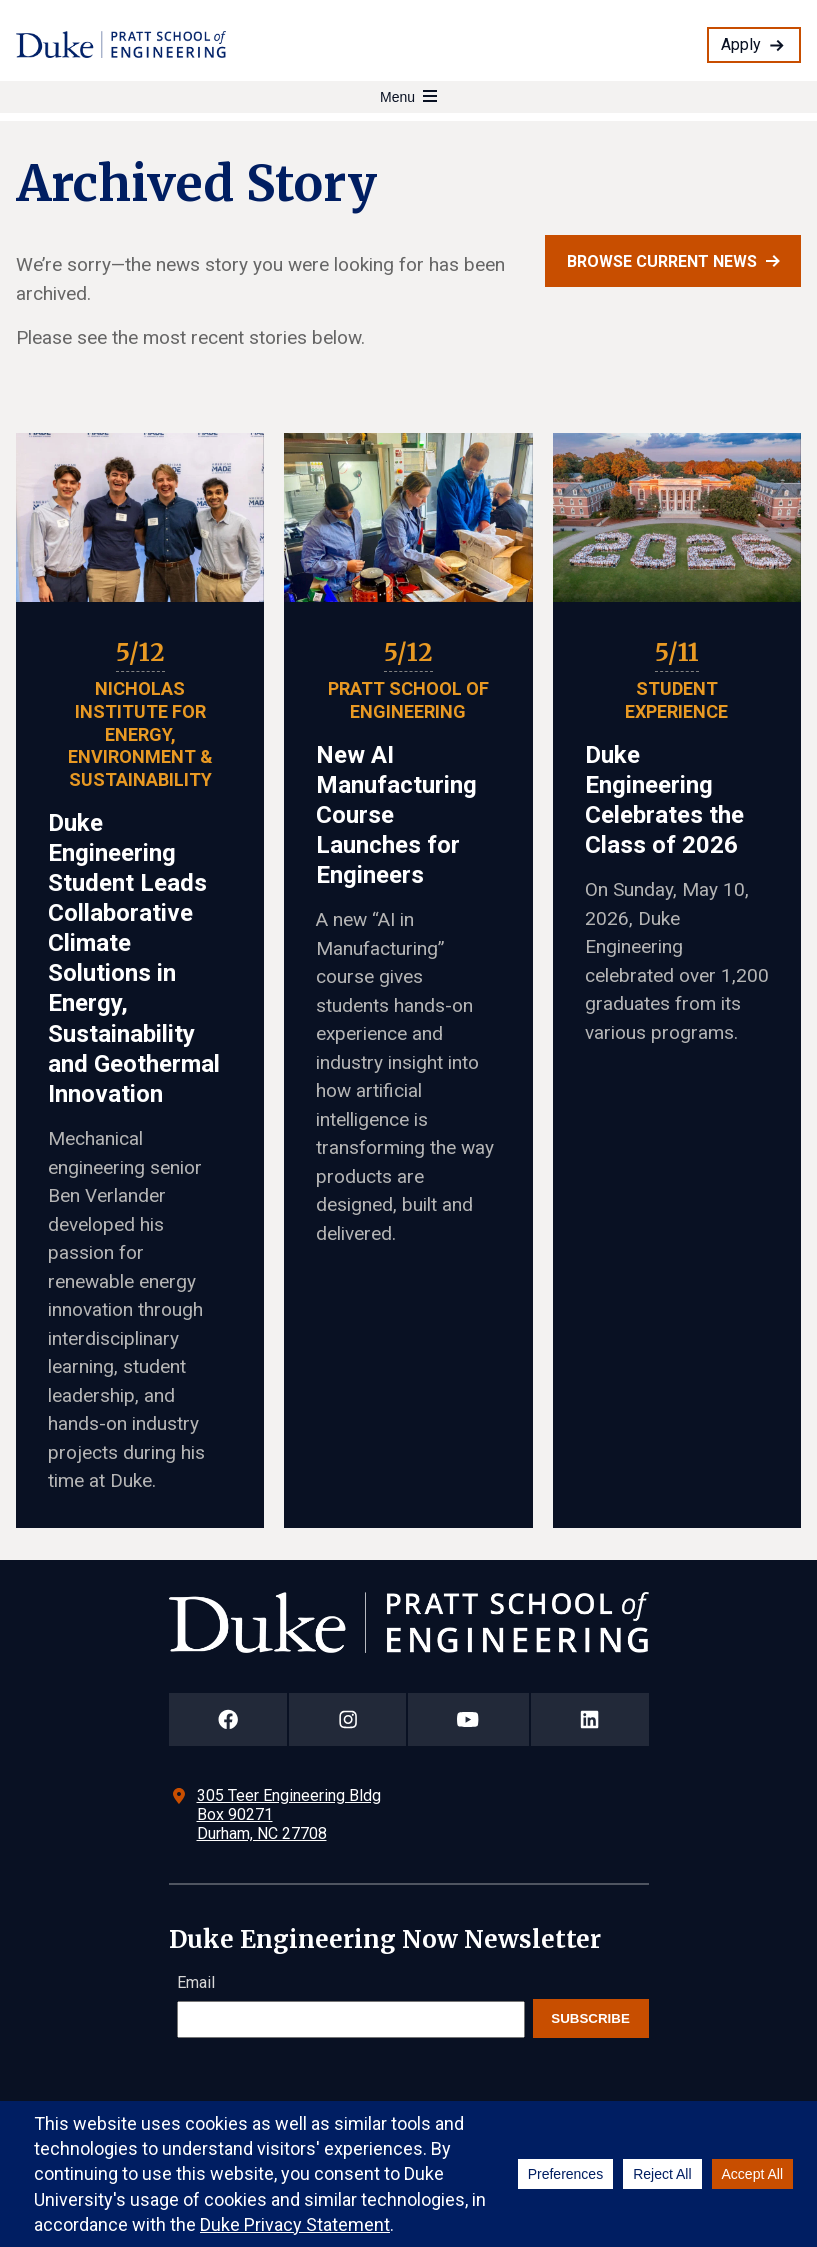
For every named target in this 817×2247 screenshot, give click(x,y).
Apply (741, 44)
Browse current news (662, 261)
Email (196, 1982)
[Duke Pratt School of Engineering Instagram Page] (347, 1719)
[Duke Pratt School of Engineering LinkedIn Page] (590, 1719)
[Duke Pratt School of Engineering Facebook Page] (228, 1719)
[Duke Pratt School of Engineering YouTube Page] (468, 1719)
